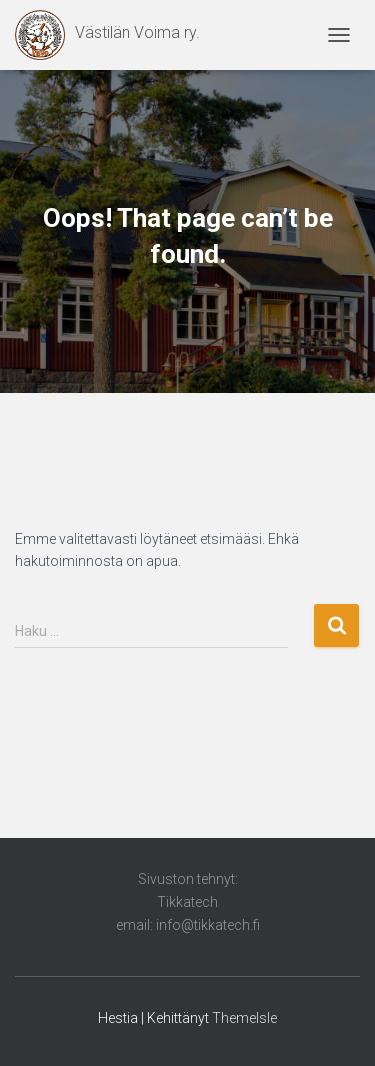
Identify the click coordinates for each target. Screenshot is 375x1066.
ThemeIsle (244, 1018)
